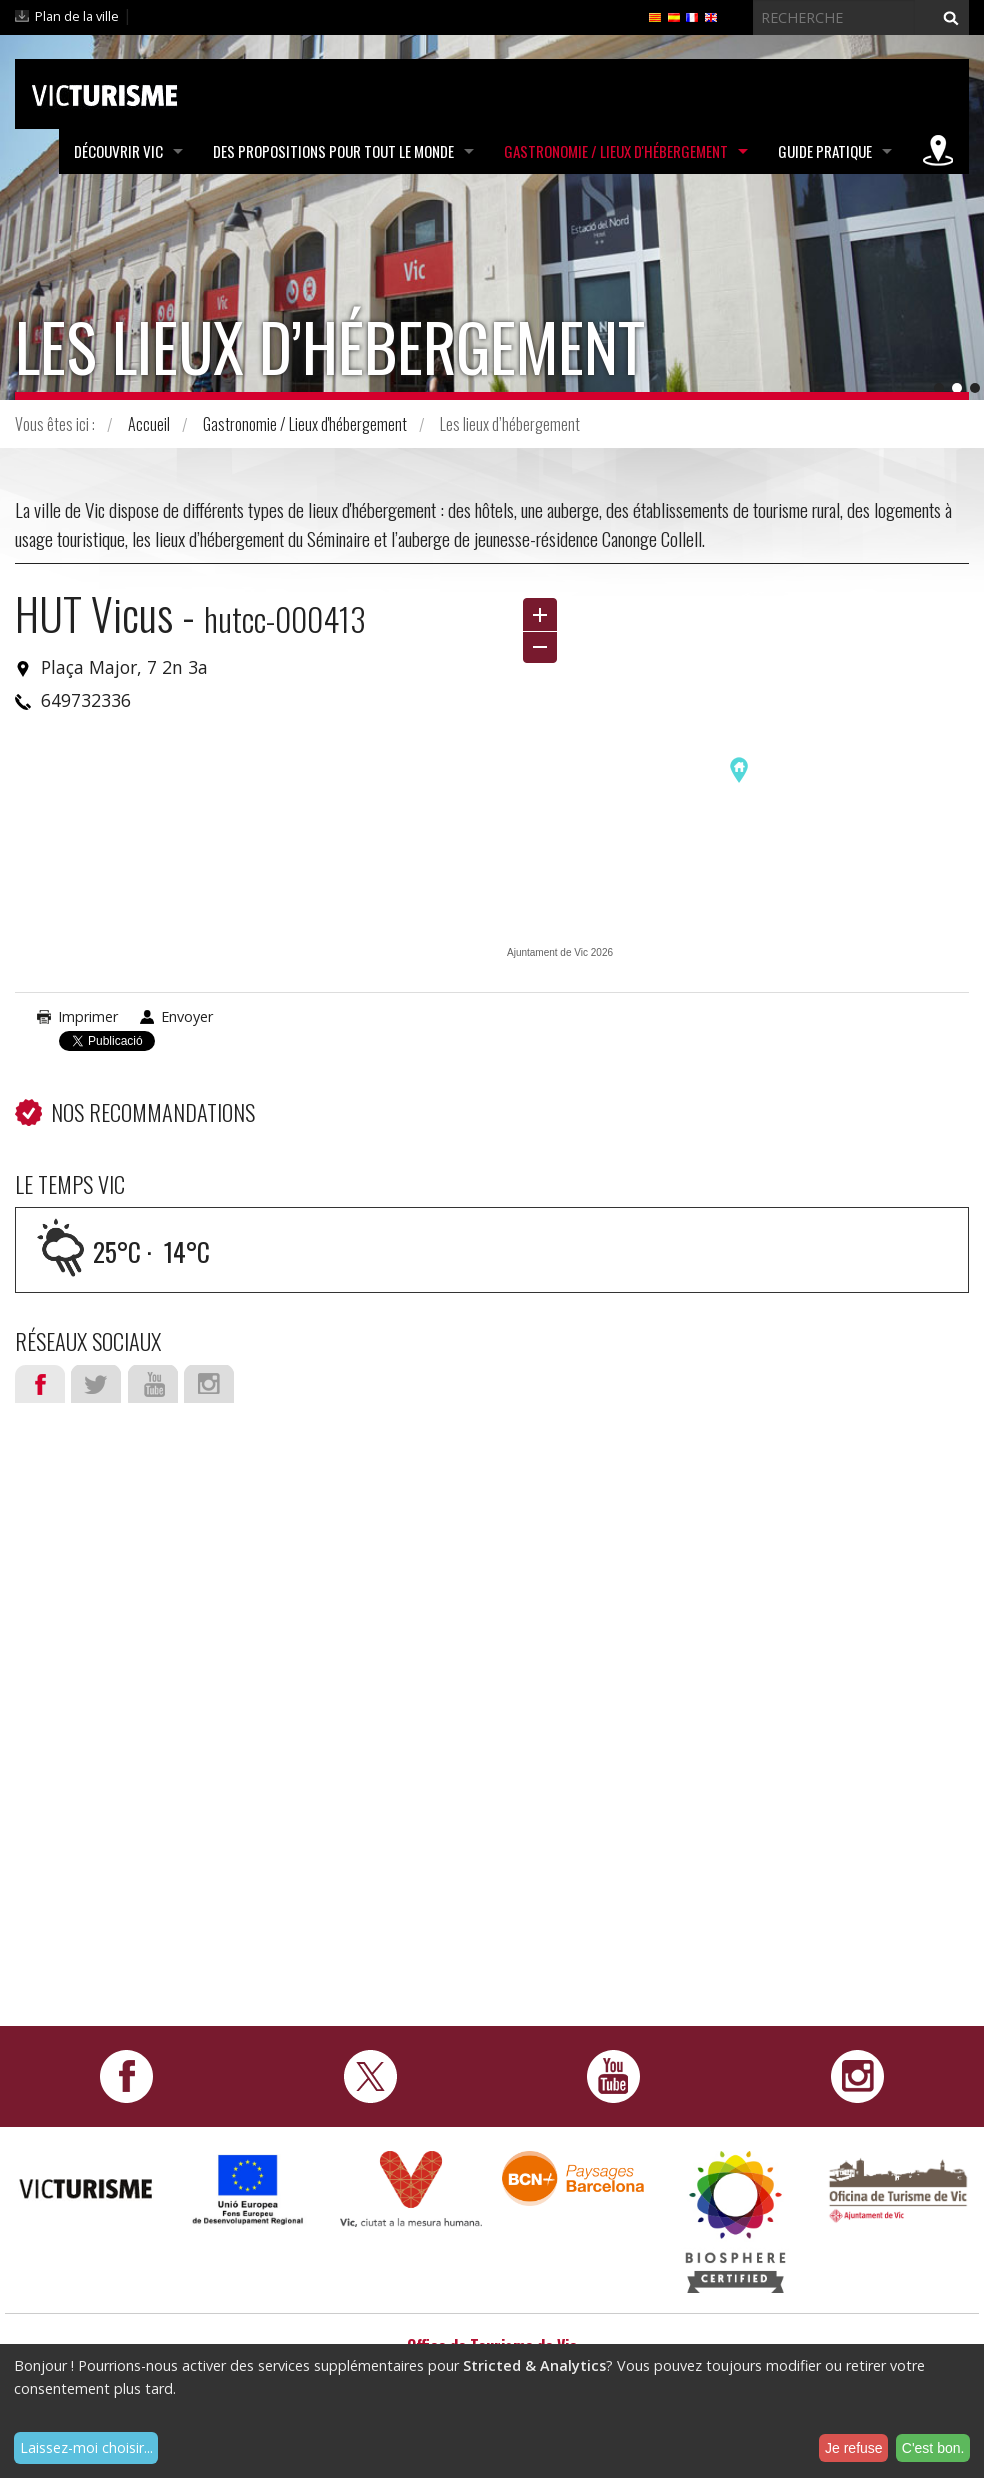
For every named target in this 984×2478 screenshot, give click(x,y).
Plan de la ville (77, 16)
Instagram (209, 1384)
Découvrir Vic (118, 151)
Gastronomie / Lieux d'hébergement (616, 151)
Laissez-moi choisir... (86, 2447)
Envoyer (187, 1016)
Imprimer (88, 1016)
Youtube (153, 1384)
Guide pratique (825, 151)
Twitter (96, 1384)
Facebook (40, 1384)
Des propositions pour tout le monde (333, 151)
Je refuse (854, 2448)
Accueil (149, 424)
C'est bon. (933, 2448)
